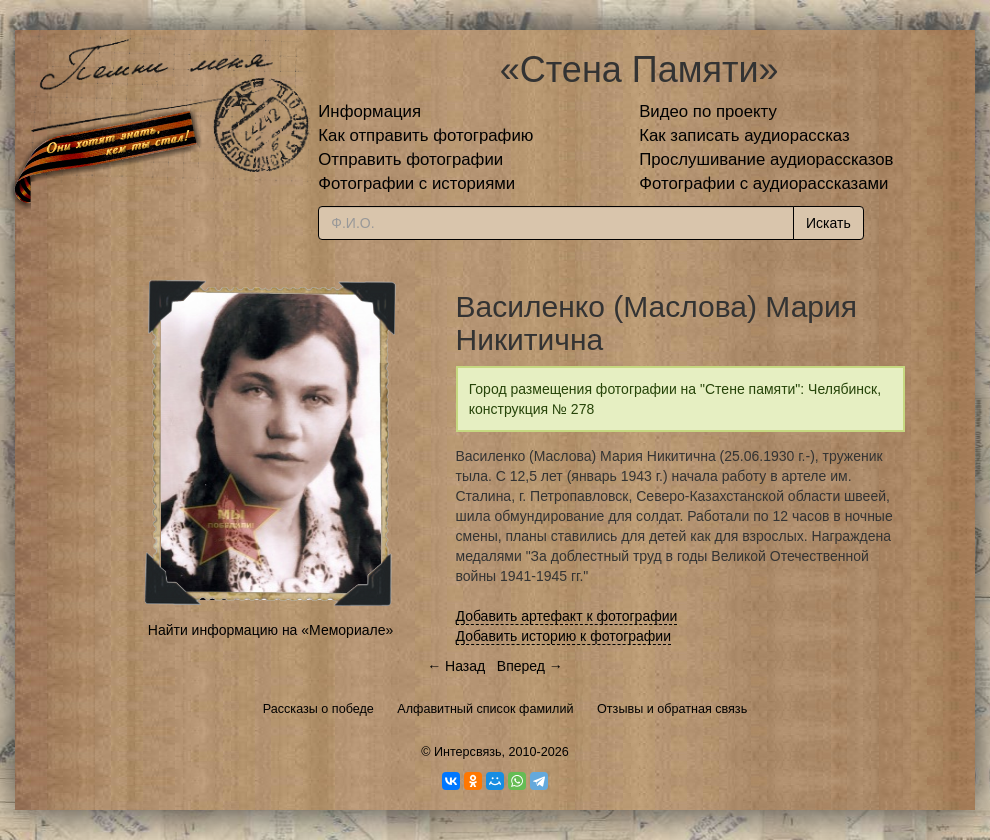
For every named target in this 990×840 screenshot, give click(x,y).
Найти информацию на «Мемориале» (270, 630)
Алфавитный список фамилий (485, 709)
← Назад (456, 666)
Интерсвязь (468, 752)
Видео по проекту (708, 111)
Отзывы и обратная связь (672, 709)
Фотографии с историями (416, 183)
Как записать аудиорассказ (744, 135)
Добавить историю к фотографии (564, 636)
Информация (369, 111)
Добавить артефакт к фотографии (567, 616)
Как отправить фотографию (425, 135)
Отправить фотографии (410, 159)
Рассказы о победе (318, 709)
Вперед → (530, 666)
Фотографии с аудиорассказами (763, 183)
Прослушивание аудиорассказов (766, 159)
